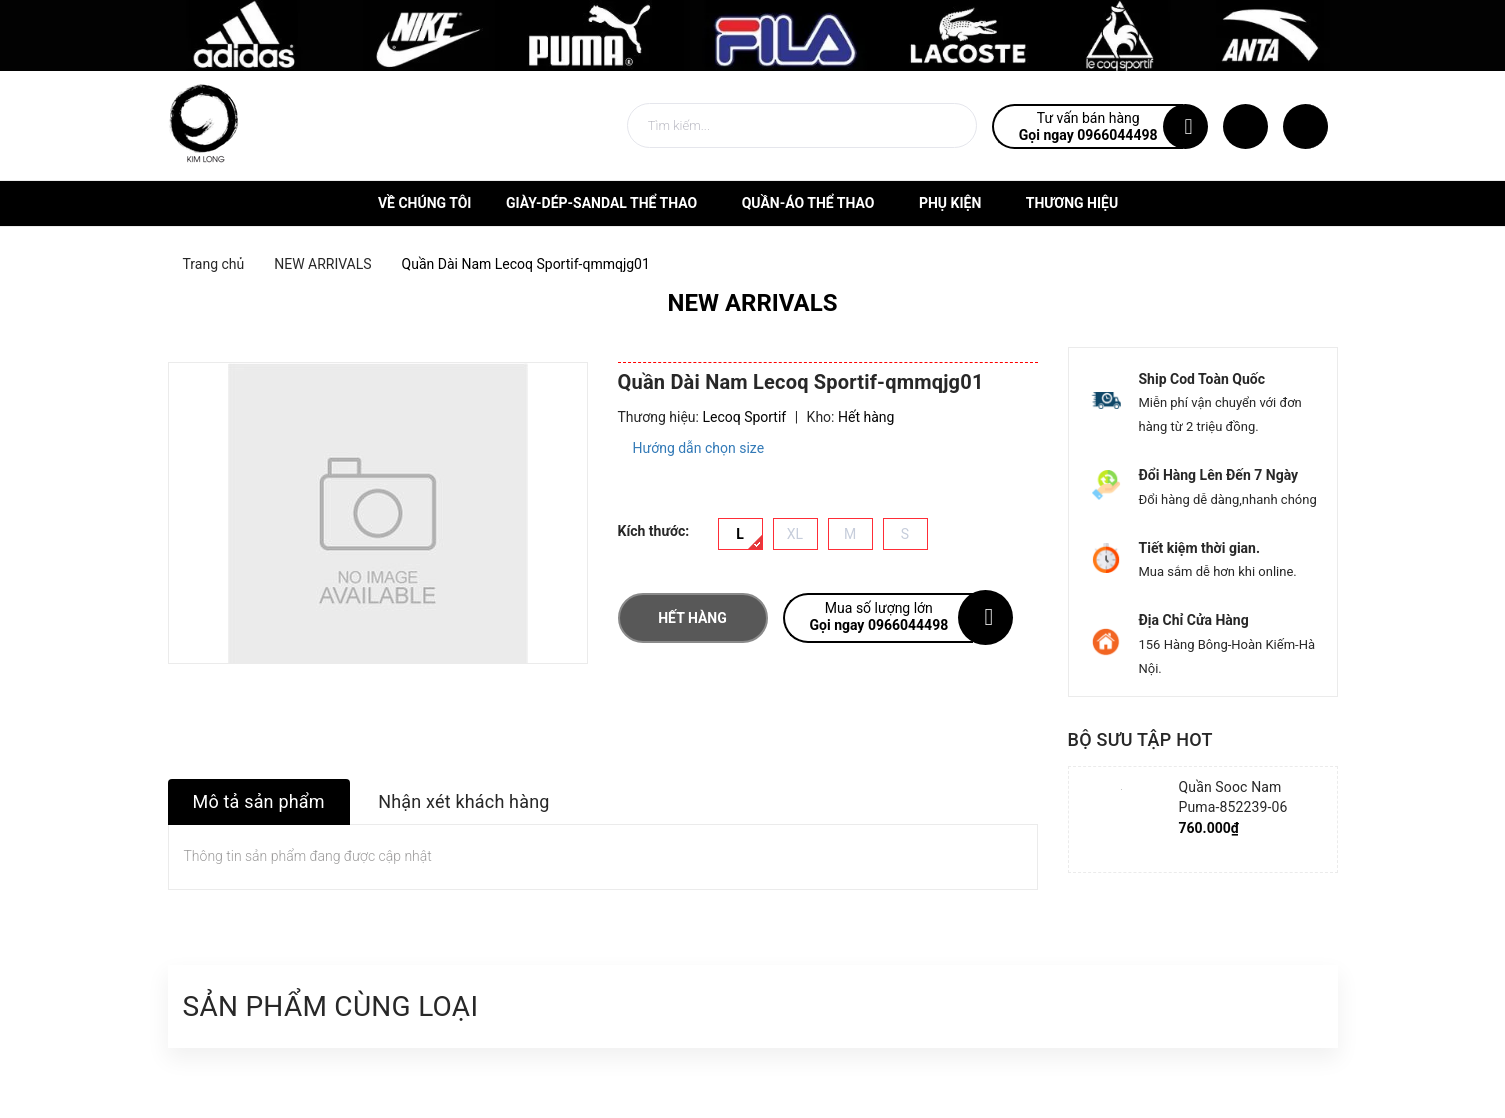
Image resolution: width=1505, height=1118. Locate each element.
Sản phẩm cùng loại (331, 1006)
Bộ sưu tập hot (1140, 739)
